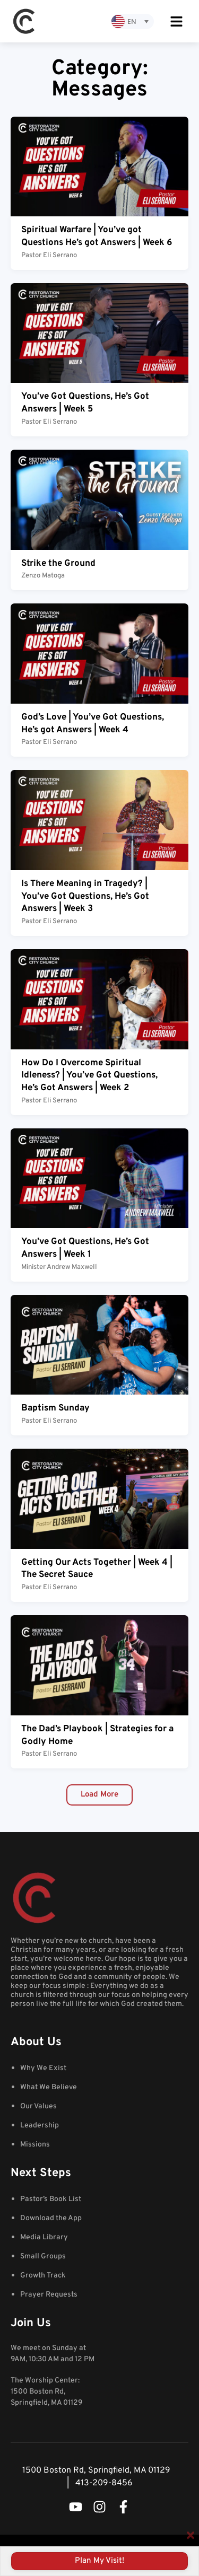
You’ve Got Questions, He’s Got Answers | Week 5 (85, 403)
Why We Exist (43, 2068)
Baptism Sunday (55, 1408)
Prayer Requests (48, 2294)
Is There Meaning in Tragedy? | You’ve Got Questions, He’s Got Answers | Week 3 (85, 896)
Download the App (51, 2218)
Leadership (39, 2125)
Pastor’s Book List (50, 2199)
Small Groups (43, 2256)
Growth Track (43, 2275)
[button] (99, 1795)
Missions (35, 2144)
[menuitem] (132, 21)
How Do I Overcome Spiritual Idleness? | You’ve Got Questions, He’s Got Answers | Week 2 (89, 1075)
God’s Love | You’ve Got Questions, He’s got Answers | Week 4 (92, 724)
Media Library (44, 2237)
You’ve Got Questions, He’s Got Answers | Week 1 (85, 1248)
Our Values (38, 2106)
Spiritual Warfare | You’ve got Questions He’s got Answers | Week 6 (96, 236)
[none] (132, 21)
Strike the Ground (58, 563)
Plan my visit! (99, 2561)
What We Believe (48, 2087)
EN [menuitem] (131, 21)
